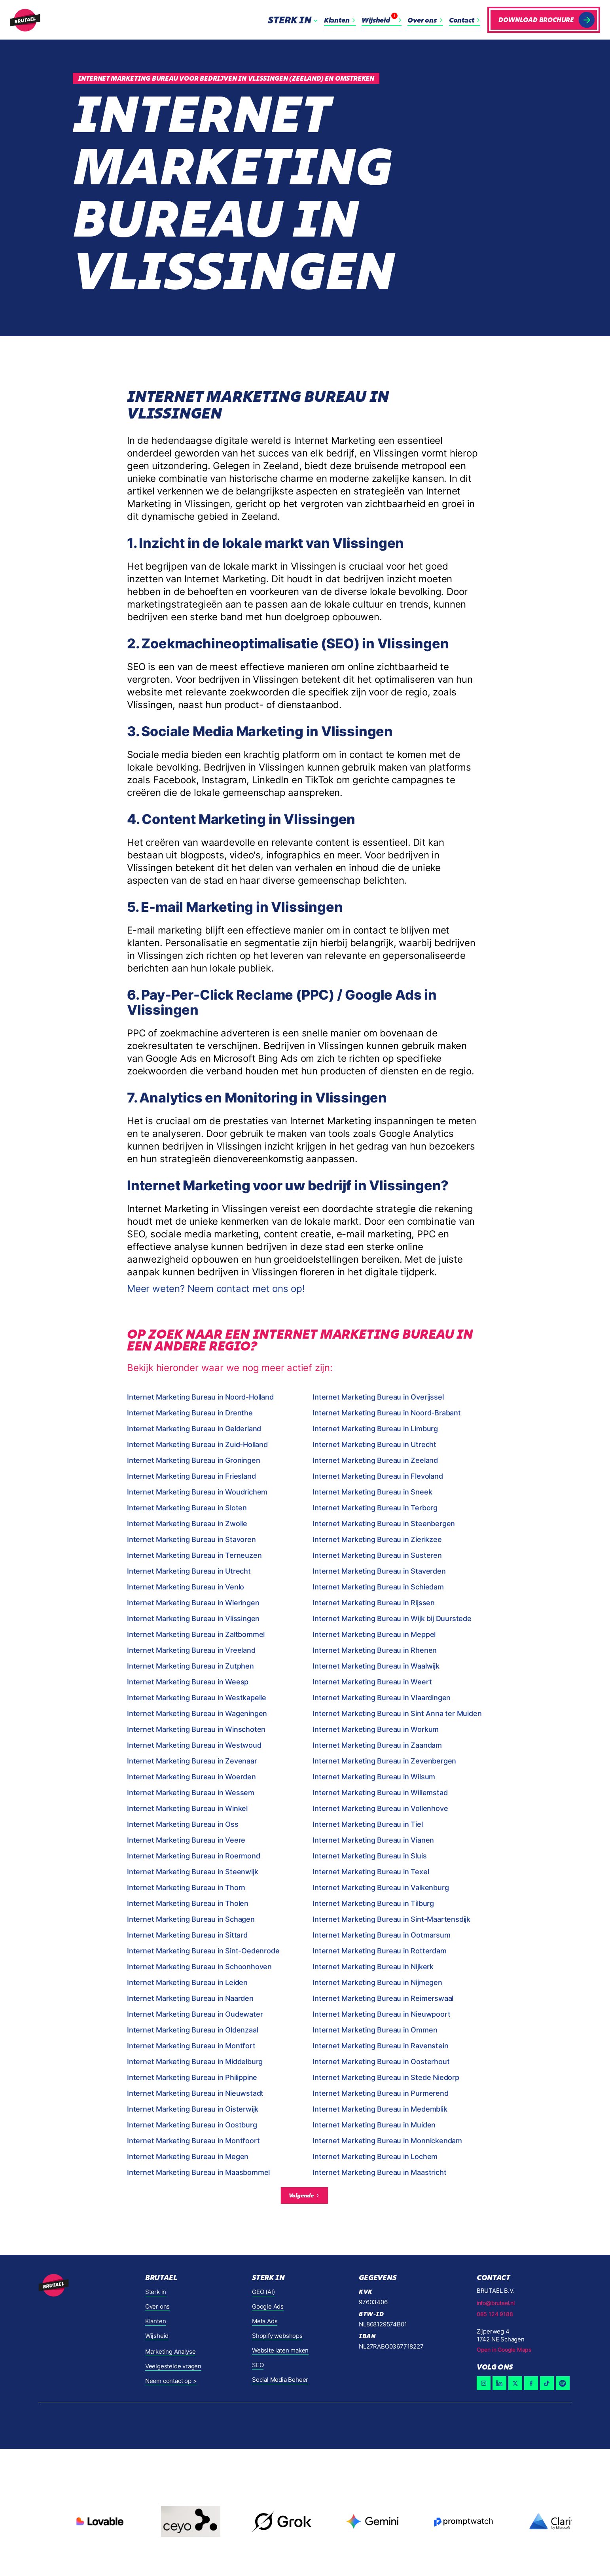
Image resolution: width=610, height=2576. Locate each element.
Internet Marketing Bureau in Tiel (367, 1824)
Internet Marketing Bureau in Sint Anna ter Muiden (397, 1713)
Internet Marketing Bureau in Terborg (375, 1508)
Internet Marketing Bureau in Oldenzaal (192, 2030)
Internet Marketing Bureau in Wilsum (374, 1777)
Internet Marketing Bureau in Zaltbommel (196, 1634)
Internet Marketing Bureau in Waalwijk (376, 1666)
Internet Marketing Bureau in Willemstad (380, 1792)
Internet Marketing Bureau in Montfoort (193, 2141)
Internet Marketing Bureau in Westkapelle (196, 1697)
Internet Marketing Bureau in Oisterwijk (192, 2109)
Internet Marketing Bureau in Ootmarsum (381, 1935)
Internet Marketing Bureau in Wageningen (197, 1713)
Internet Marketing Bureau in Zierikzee (377, 1539)
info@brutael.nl (496, 2302)
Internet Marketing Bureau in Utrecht (374, 1444)
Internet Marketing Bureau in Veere (186, 1840)
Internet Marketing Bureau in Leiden (187, 1982)
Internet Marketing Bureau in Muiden (374, 2125)
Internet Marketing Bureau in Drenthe (190, 1413)
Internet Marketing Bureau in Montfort (191, 2046)
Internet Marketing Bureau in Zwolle (187, 1523)
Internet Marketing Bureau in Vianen (373, 1840)
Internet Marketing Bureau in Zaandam (377, 1745)
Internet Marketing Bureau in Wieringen (193, 1603)
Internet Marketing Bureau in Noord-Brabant (387, 1413)
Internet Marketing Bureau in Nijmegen (377, 1982)
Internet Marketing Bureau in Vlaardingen (382, 1697)
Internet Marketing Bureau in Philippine (192, 2077)
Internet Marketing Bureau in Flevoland (378, 1476)
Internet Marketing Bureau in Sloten (187, 1508)
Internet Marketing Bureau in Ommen (375, 2030)
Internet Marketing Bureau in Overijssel (378, 1397)
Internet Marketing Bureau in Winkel (187, 1808)
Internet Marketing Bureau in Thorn (186, 1887)
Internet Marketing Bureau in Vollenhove (380, 1808)
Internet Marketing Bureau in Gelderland (194, 1428)
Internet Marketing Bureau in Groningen (193, 1460)
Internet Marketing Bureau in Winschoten (196, 1729)
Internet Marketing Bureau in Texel (371, 1872)
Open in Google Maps (504, 2349)
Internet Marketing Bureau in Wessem (190, 1792)
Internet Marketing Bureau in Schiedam (378, 1587)
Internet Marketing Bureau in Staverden (379, 1571)
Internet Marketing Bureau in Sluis (369, 1856)
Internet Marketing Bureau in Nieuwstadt (195, 2093)
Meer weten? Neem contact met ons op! (216, 1288)
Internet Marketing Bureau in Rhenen (375, 1650)
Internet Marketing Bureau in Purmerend (380, 2093)
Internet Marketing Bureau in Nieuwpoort (381, 2014)
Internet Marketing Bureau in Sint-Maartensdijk (391, 1919)
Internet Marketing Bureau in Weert (372, 1682)
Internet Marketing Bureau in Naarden (190, 1998)
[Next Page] (304, 2195)
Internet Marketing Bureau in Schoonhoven (199, 1966)
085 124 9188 (495, 2314)
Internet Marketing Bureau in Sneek (372, 1492)
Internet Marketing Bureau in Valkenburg (381, 1887)
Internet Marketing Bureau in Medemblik (380, 2109)
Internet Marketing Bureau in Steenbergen (384, 1523)
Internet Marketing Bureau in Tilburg (373, 1903)
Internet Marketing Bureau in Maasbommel (198, 2172)
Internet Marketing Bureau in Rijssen (374, 1603)
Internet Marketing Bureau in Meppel (374, 1634)
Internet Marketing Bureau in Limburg (375, 1428)
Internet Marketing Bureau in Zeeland (375, 1460)
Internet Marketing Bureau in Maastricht (379, 2172)
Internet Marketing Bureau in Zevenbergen (384, 1761)
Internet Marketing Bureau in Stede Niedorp (386, 2077)
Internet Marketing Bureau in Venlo (185, 1587)
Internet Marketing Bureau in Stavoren (191, 1539)
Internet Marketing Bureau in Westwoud (194, 1745)
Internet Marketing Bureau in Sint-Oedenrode (203, 1951)
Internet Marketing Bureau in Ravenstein (380, 2046)
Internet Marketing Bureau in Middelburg (195, 2061)
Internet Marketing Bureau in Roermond (193, 1856)
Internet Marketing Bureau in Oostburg (192, 2125)
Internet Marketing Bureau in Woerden (191, 1777)
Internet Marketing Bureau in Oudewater (195, 2014)
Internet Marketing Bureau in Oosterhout (381, 2061)
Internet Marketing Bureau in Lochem (375, 2156)
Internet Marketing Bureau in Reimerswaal (383, 1998)
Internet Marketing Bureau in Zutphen (190, 1666)
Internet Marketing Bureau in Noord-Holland (200, 1397)
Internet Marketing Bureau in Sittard (187, 1935)
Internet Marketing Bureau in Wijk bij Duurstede (392, 1618)
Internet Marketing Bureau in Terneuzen (194, 1555)
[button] (294, 20)
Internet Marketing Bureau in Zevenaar (192, 1761)
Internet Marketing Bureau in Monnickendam (387, 2141)
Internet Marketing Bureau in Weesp (187, 1682)
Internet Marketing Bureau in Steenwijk (192, 1872)
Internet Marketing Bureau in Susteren (377, 1555)
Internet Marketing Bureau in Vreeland (191, 1650)
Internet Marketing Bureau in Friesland (191, 1476)
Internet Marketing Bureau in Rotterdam (379, 1951)
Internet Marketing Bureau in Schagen (191, 1919)
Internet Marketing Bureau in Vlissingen (193, 1618)
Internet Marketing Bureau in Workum (376, 1729)
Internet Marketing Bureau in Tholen (187, 1903)
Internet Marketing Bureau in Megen (187, 2156)
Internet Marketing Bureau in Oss (183, 1824)
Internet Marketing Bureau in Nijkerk (373, 1966)
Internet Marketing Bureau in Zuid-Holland (197, 1444)
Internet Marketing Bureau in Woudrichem (197, 1492)
